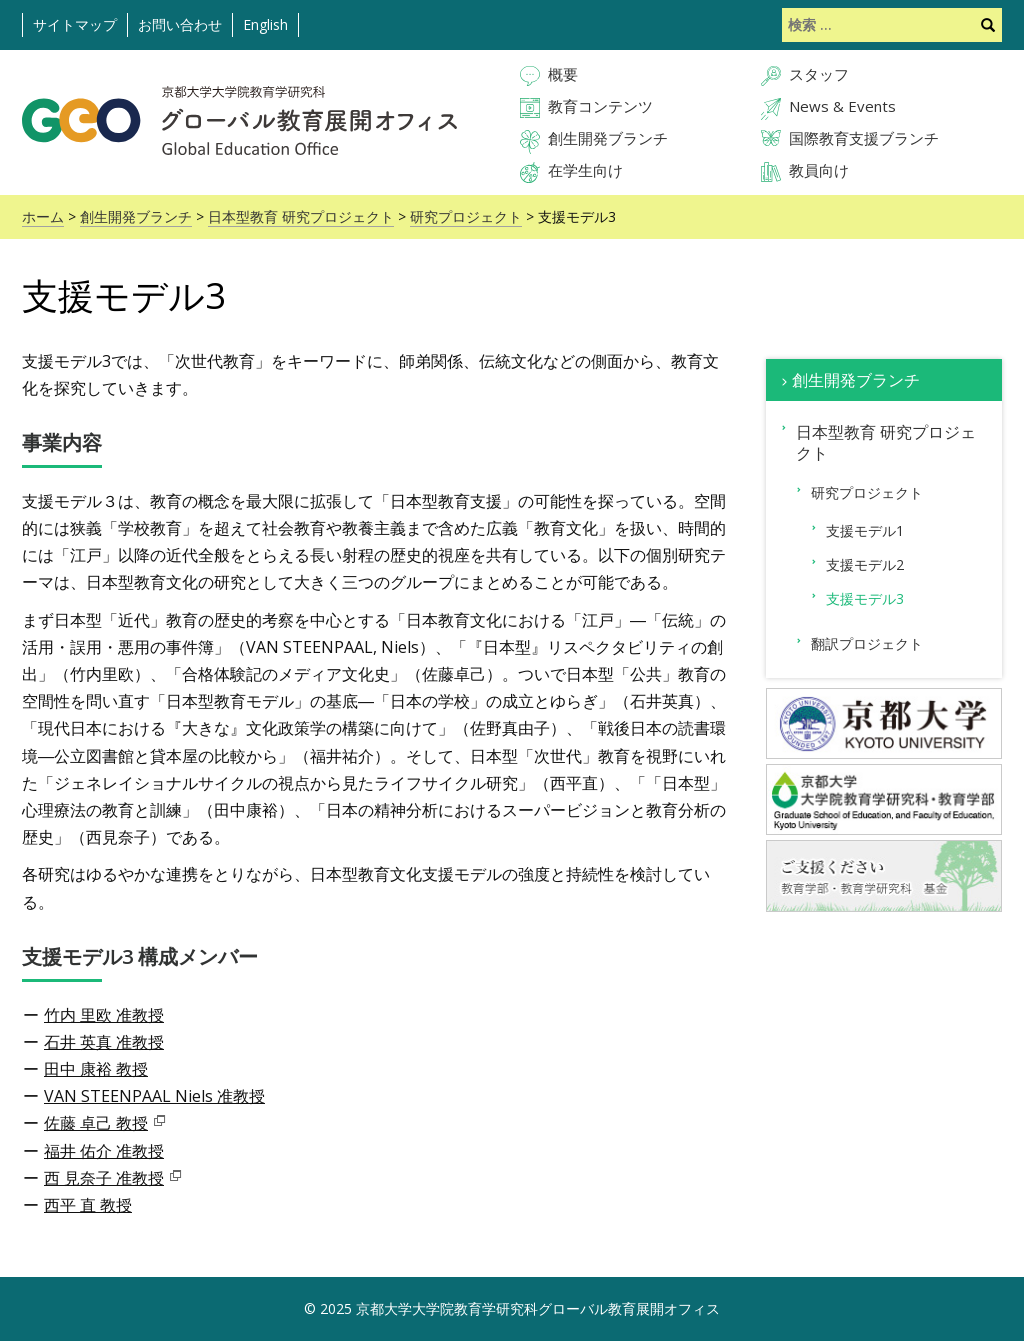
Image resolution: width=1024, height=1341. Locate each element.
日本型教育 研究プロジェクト (301, 216)
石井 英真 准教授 (104, 1042)
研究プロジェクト (466, 216)
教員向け (819, 170)
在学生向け (585, 170)
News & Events (842, 106)
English (265, 24)
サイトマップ (75, 24)
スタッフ (819, 74)
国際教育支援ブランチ (864, 138)
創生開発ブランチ (608, 138)
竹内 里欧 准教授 (104, 1015)
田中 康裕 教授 (96, 1069)
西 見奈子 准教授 (104, 1178)
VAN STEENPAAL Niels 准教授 (154, 1096)
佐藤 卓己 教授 (96, 1123)
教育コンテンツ (600, 106)
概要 (563, 74)
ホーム (43, 216)
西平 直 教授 (88, 1205)
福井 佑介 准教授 (104, 1151)
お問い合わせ (180, 24)
